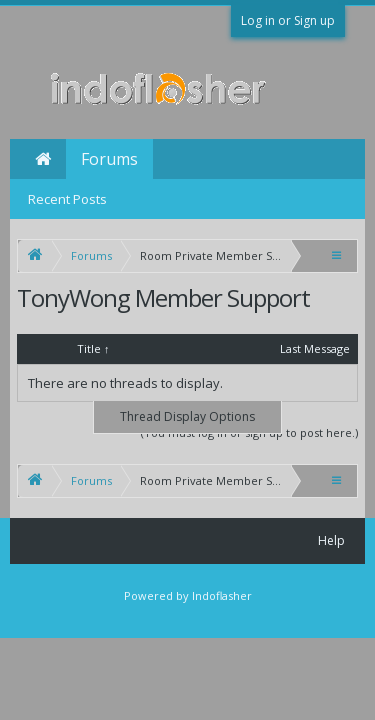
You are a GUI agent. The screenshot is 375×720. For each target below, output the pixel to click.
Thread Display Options (187, 416)
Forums (109, 159)
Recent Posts (67, 199)
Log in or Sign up (288, 20)
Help (331, 540)
